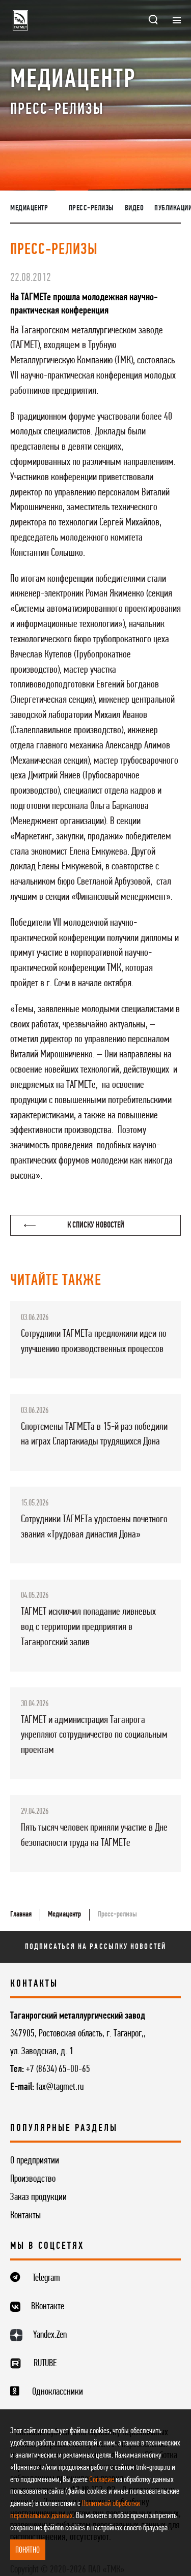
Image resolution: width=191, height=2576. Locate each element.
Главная (21, 1914)
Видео (134, 208)
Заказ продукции (38, 2197)
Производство (33, 2179)
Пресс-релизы (91, 208)
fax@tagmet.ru (60, 2087)
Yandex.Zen (50, 2335)
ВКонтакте (47, 2307)
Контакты (25, 2216)
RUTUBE (45, 2364)
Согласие (101, 2479)
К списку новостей (74, 1225)
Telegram (46, 2278)
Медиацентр (29, 208)
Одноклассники (57, 2392)
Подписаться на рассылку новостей (95, 1947)
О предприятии (34, 2161)
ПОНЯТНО (27, 2550)
